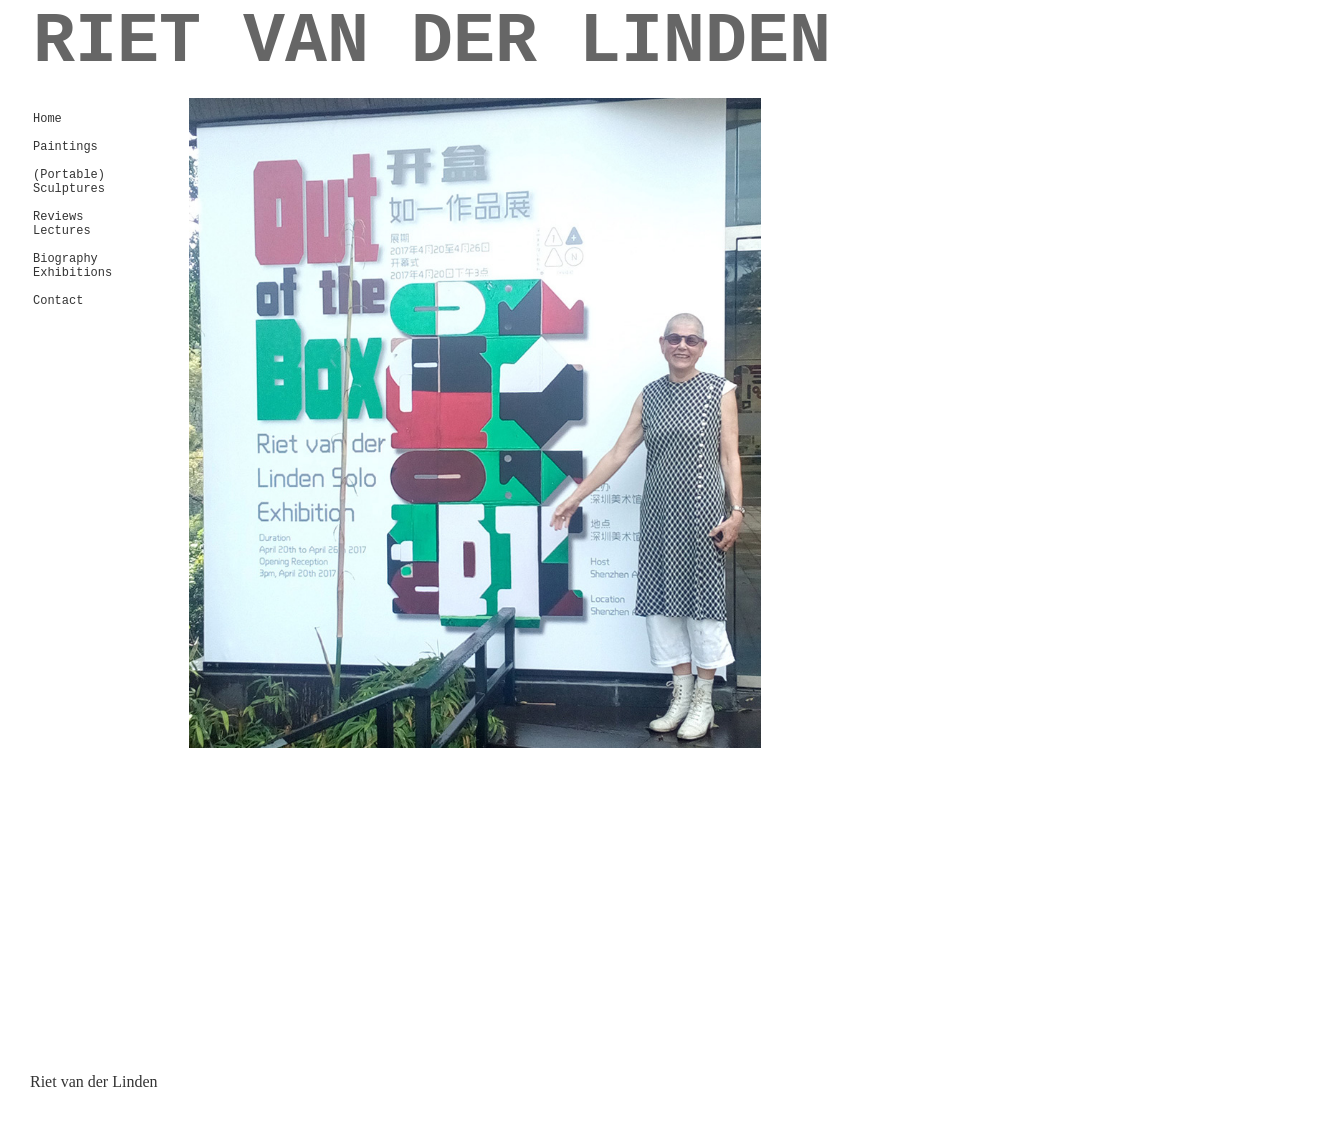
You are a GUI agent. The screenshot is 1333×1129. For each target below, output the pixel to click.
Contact (58, 301)
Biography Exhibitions (72, 266)
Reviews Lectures (62, 224)
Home (47, 119)
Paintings (65, 147)
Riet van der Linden (94, 1081)
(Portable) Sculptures (69, 182)
